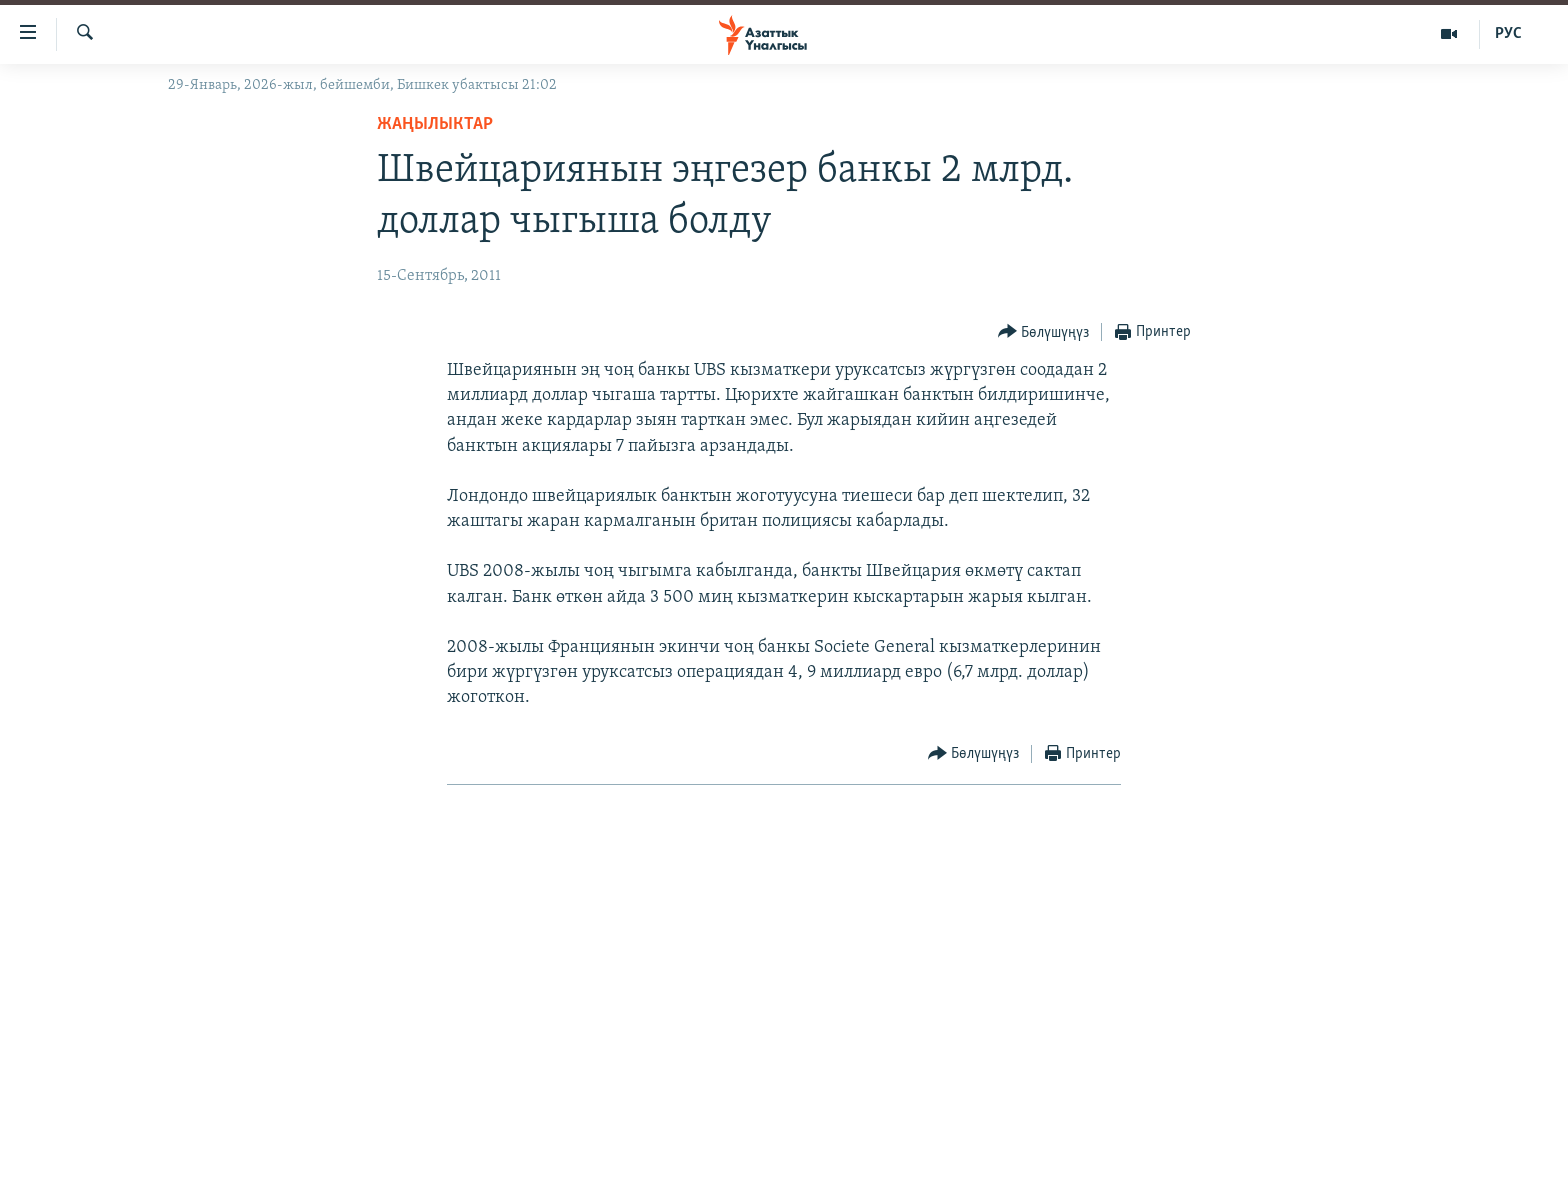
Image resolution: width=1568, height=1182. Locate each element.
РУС (1508, 34)
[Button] (1044, 332)
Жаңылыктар (435, 124)
